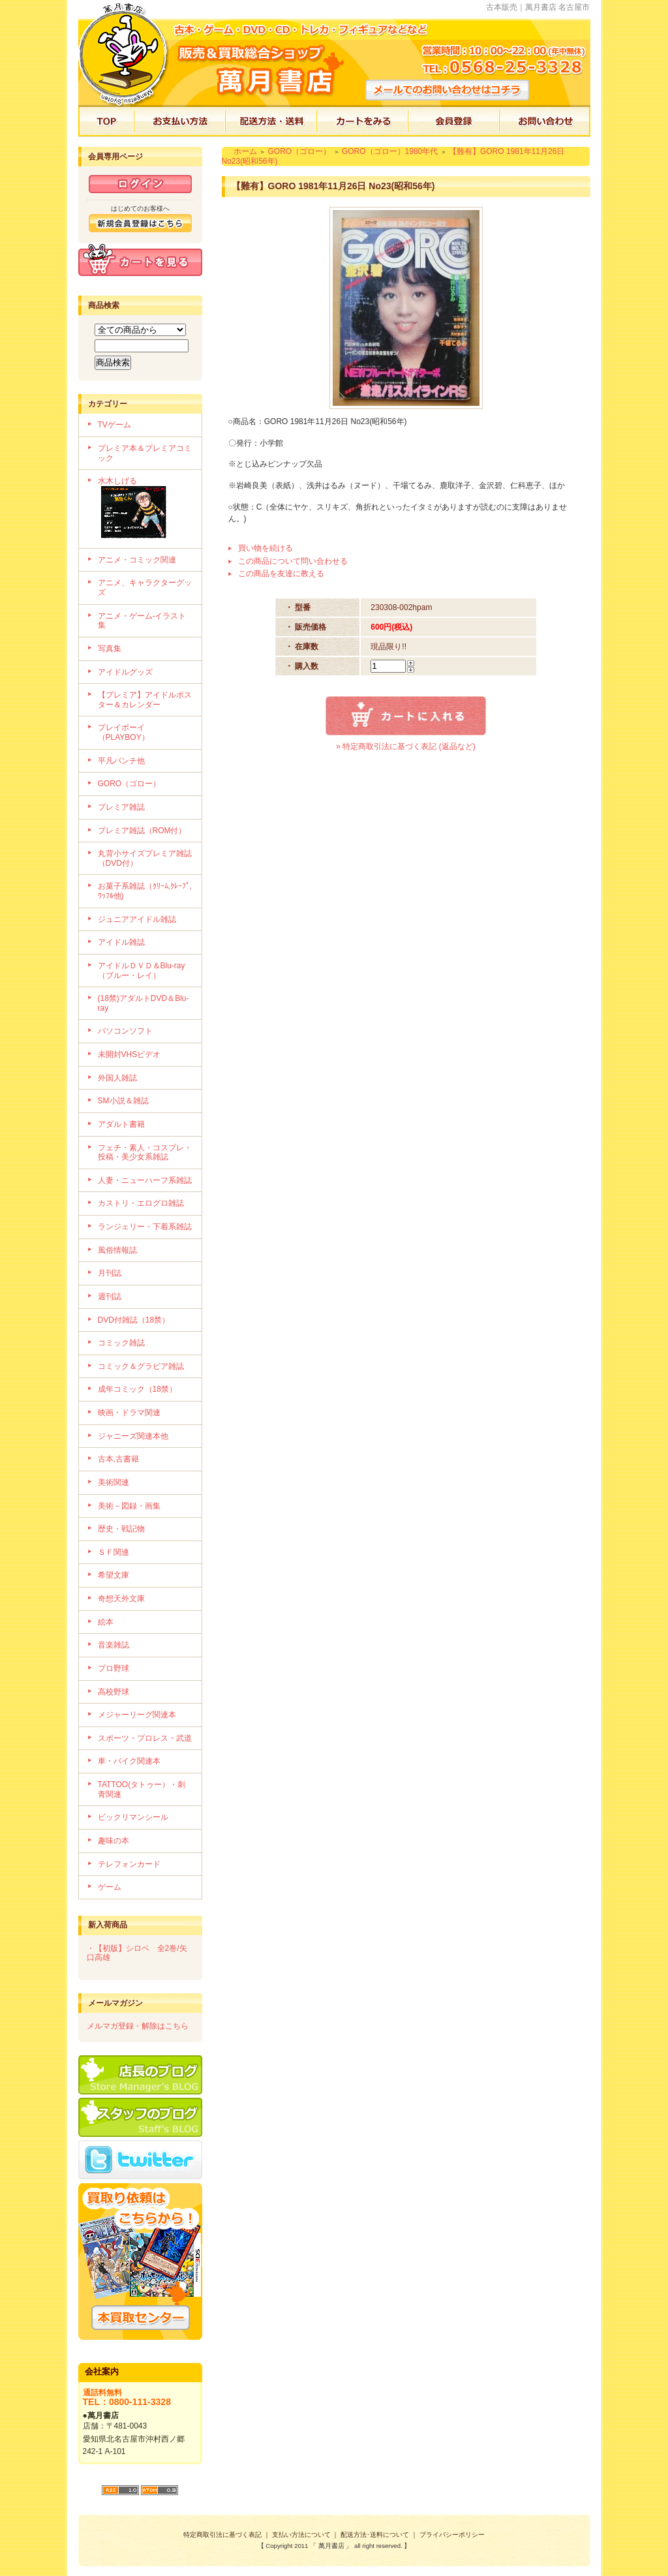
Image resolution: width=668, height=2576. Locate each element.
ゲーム (109, 1887)
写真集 (109, 648)
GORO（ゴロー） (129, 783)
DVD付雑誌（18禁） (134, 1320)
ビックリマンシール (133, 1817)
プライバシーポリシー (452, 2534)
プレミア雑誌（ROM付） (142, 830)
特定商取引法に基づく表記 (222, 2534)
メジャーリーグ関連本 (137, 1714)
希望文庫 (113, 1575)
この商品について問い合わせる (293, 561)
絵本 (106, 1622)
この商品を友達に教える (281, 573)
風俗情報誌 (117, 1250)
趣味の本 (113, 1840)
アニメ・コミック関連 (137, 559)
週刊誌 (109, 1296)
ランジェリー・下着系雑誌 (145, 1226)
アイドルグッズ (125, 672)
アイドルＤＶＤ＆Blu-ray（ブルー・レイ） (141, 970)
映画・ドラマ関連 (129, 1412)
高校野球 (113, 1691)
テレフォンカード (129, 1864)
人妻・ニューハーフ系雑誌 (145, 1180)
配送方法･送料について (375, 2534)
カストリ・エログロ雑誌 (141, 1203)
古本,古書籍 (118, 1459)
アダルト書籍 (121, 1124)
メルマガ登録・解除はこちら (138, 2026)
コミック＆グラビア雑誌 (141, 1366)
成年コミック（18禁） (137, 1389)
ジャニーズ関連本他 (133, 1436)
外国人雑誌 (117, 1077)
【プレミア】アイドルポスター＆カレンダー (145, 699)
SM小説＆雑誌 (123, 1100)
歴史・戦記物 (121, 1528)
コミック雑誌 (121, 1342)
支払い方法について (301, 2534)
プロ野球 (113, 1668)
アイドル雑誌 (121, 942)
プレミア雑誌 (121, 807)
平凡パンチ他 (121, 760)
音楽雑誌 (113, 1644)
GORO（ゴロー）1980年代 (390, 151)
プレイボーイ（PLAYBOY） (123, 732)
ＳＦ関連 (113, 1552)
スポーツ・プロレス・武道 (145, 1738)
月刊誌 (109, 1273)
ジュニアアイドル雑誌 (137, 919)
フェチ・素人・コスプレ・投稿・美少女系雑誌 (145, 1152)
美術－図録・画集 (129, 1505)
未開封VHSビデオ (129, 1054)
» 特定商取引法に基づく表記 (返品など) (405, 746)
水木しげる (145, 509)
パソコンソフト (125, 1030)
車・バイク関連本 (129, 1761)
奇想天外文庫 (121, 1598)
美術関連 (113, 1482)
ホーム (245, 151)
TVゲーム (114, 424)
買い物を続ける (265, 548)
